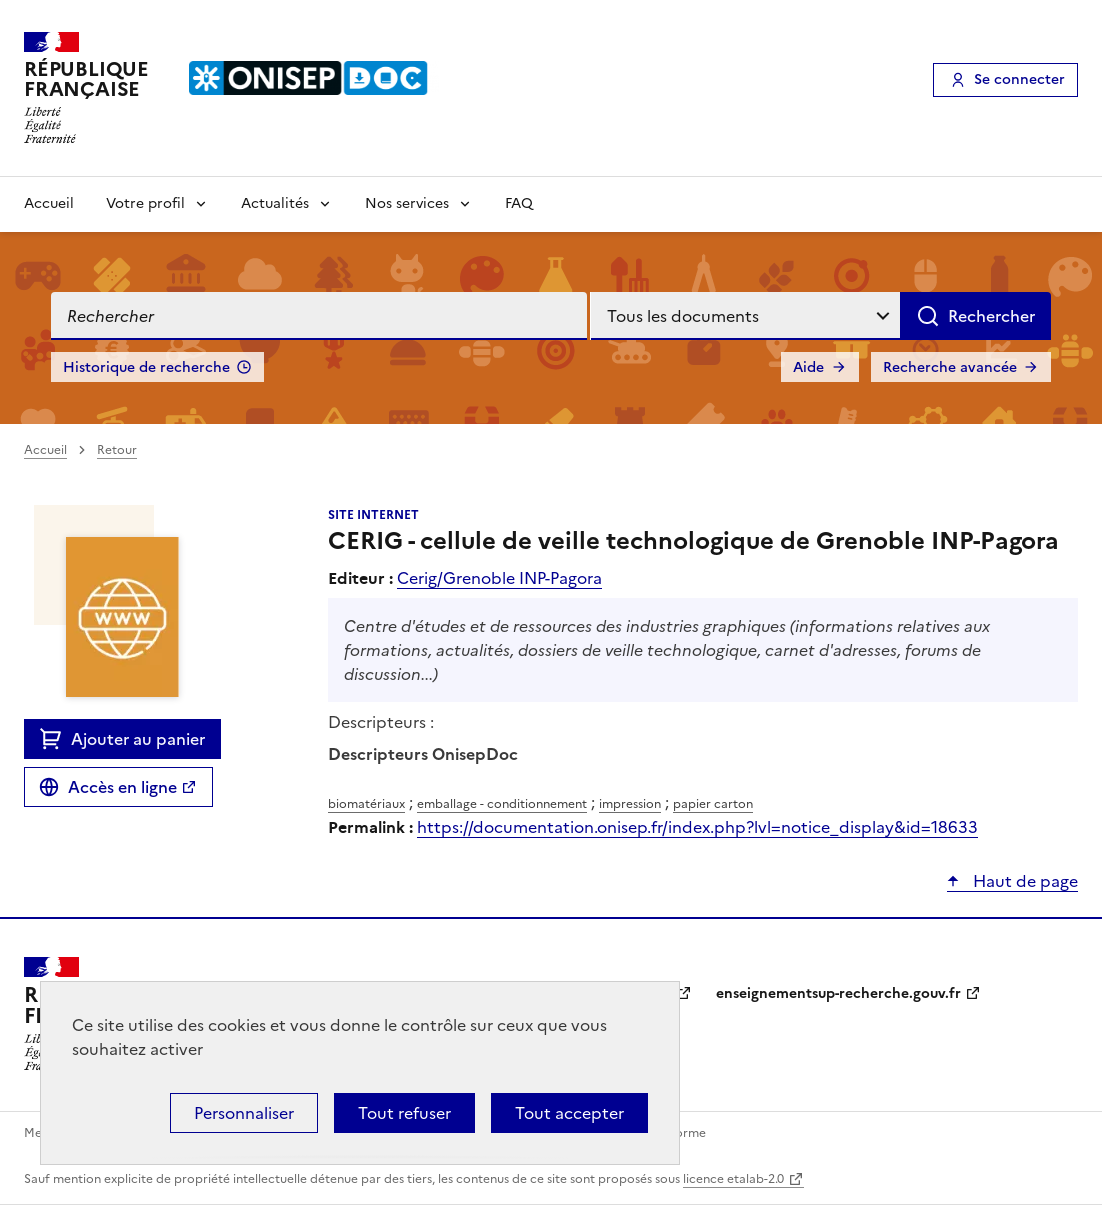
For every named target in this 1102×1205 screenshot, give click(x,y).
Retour (117, 450)
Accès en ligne (122, 787)
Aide (808, 367)
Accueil (49, 203)
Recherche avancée (950, 367)
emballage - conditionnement (502, 804)
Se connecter (1019, 79)
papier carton (713, 804)
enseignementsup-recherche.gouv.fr (838, 993)
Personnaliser (244, 1113)
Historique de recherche (146, 367)
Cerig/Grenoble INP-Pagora (499, 578)
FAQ (519, 203)
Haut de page (1023, 881)
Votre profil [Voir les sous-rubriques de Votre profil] (145, 203)
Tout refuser (404, 1113)
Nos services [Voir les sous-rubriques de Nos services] (407, 203)
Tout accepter (569, 1113)
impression (630, 804)
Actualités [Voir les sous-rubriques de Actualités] (275, 203)
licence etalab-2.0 (733, 1179)
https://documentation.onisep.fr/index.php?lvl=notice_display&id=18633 (697, 827)
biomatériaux (366, 804)
